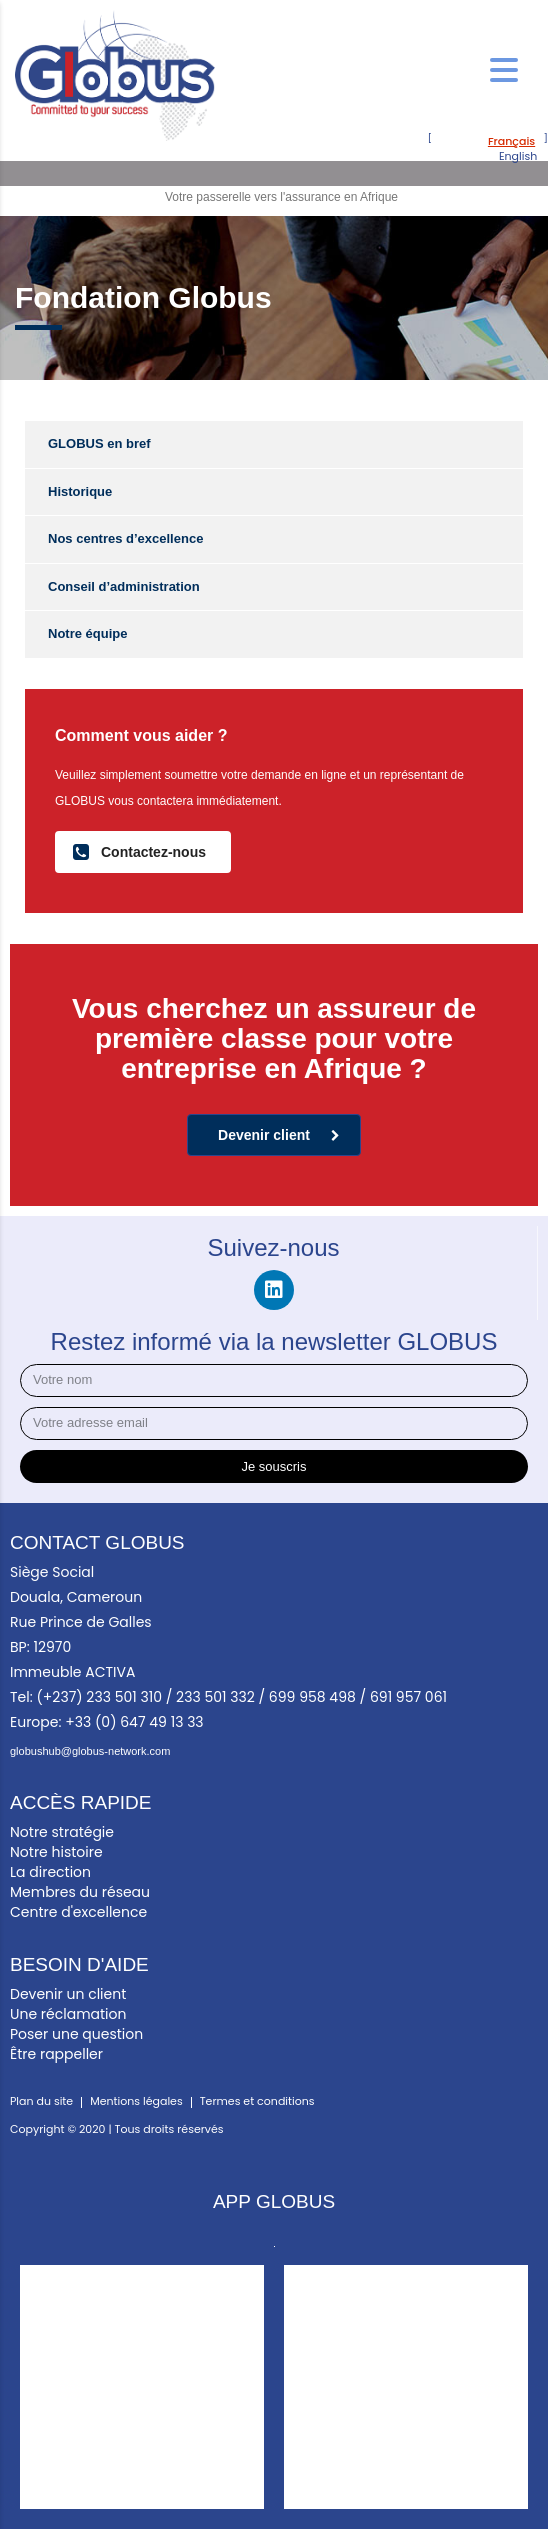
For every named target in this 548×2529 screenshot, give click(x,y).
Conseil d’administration (124, 586)
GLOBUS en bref (99, 443)
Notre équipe (87, 633)
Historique (80, 491)
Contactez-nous (139, 851)
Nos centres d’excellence (125, 538)
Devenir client (279, 1134)
